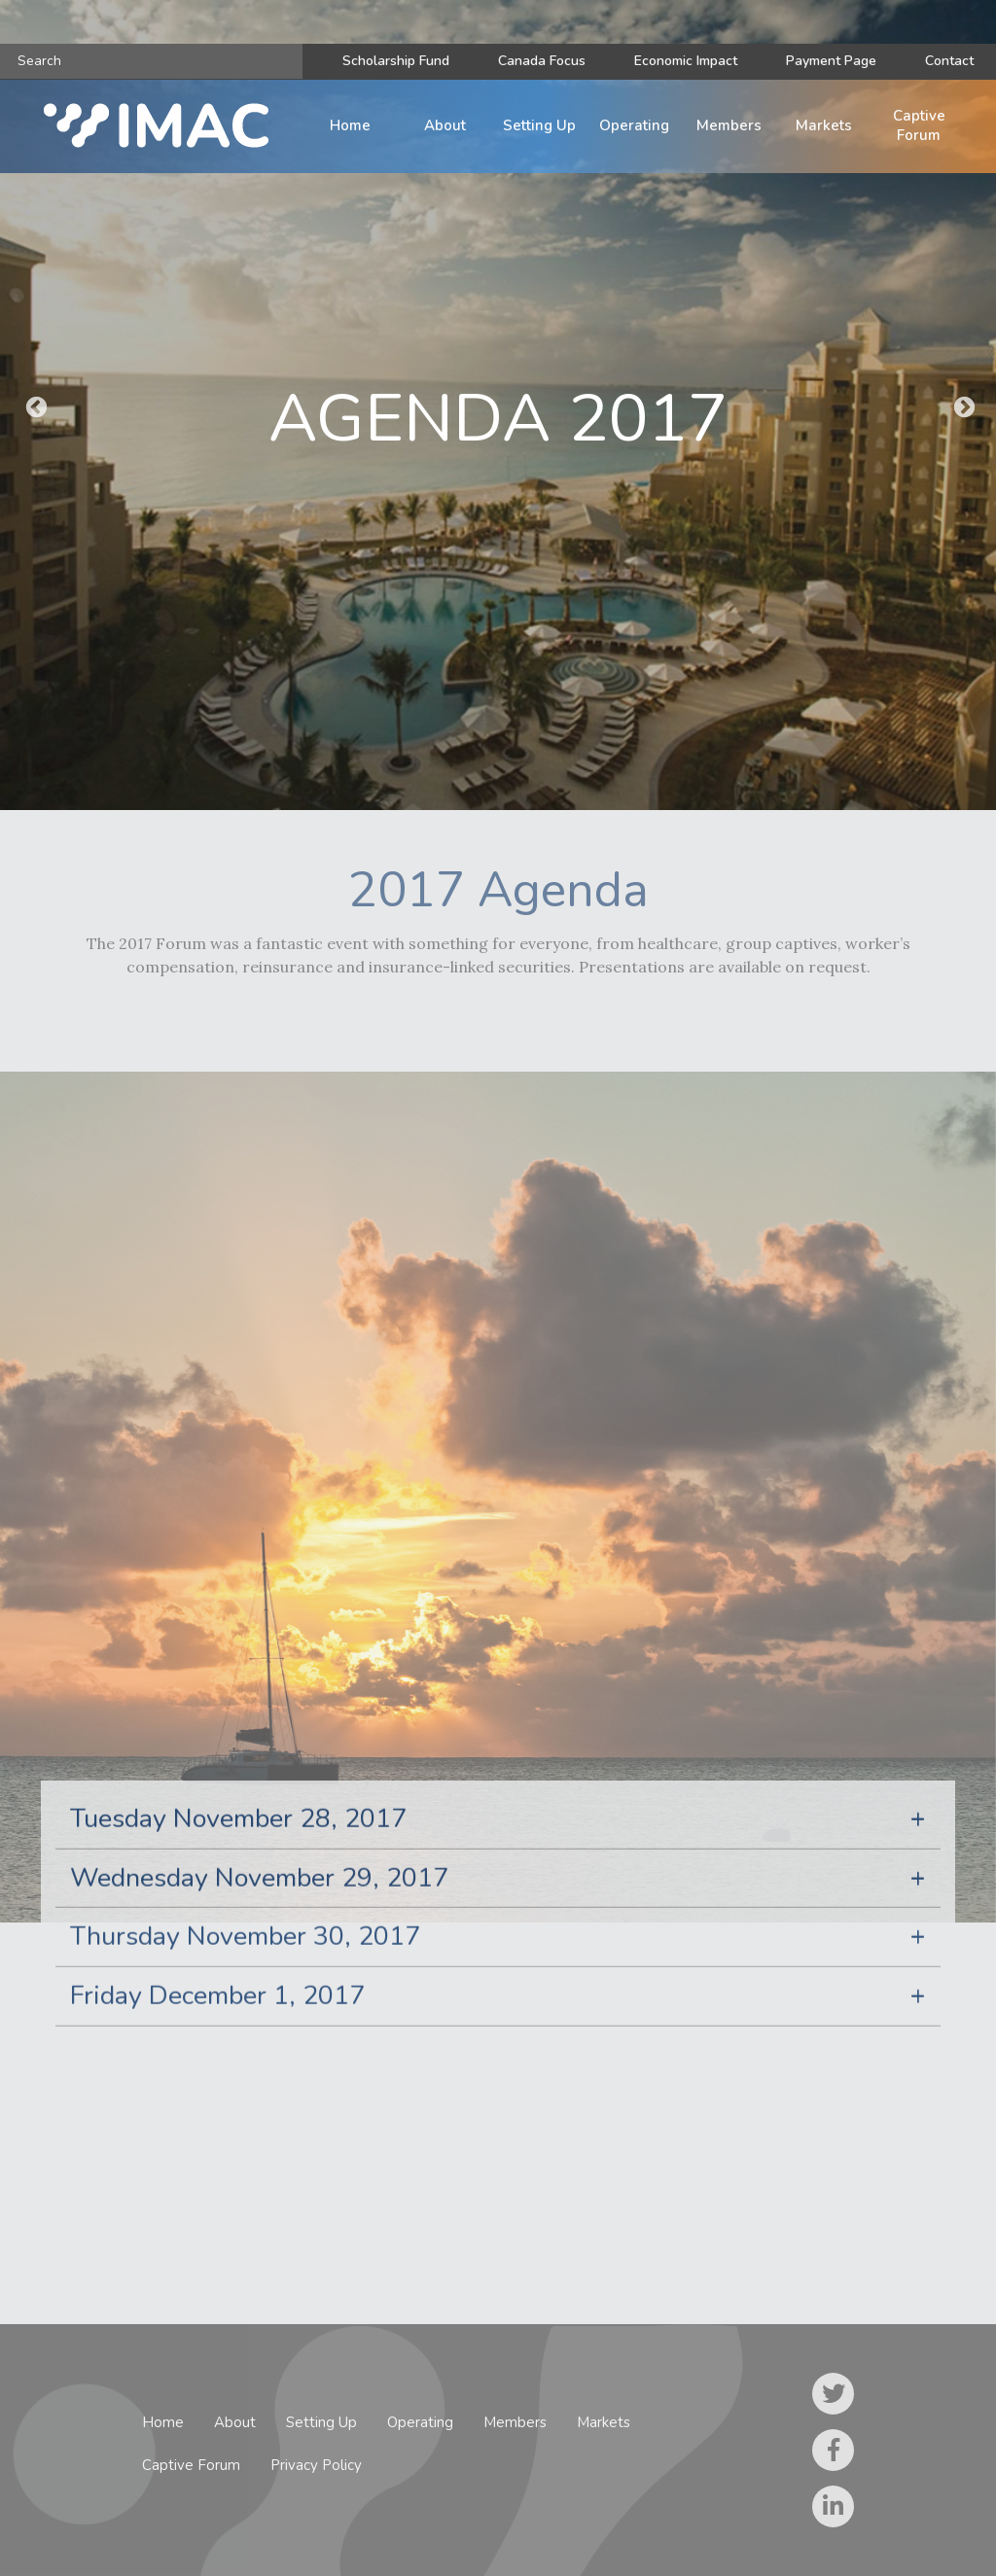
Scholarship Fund (395, 61)
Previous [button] (34, 405)
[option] (498, 405)
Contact (949, 61)
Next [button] (962, 405)
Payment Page (831, 61)
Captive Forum (919, 125)
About (445, 125)
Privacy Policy (316, 2465)
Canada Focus (542, 61)
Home (350, 125)
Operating (634, 125)
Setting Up (539, 125)
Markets (824, 125)
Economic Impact (685, 61)
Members (729, 125)
